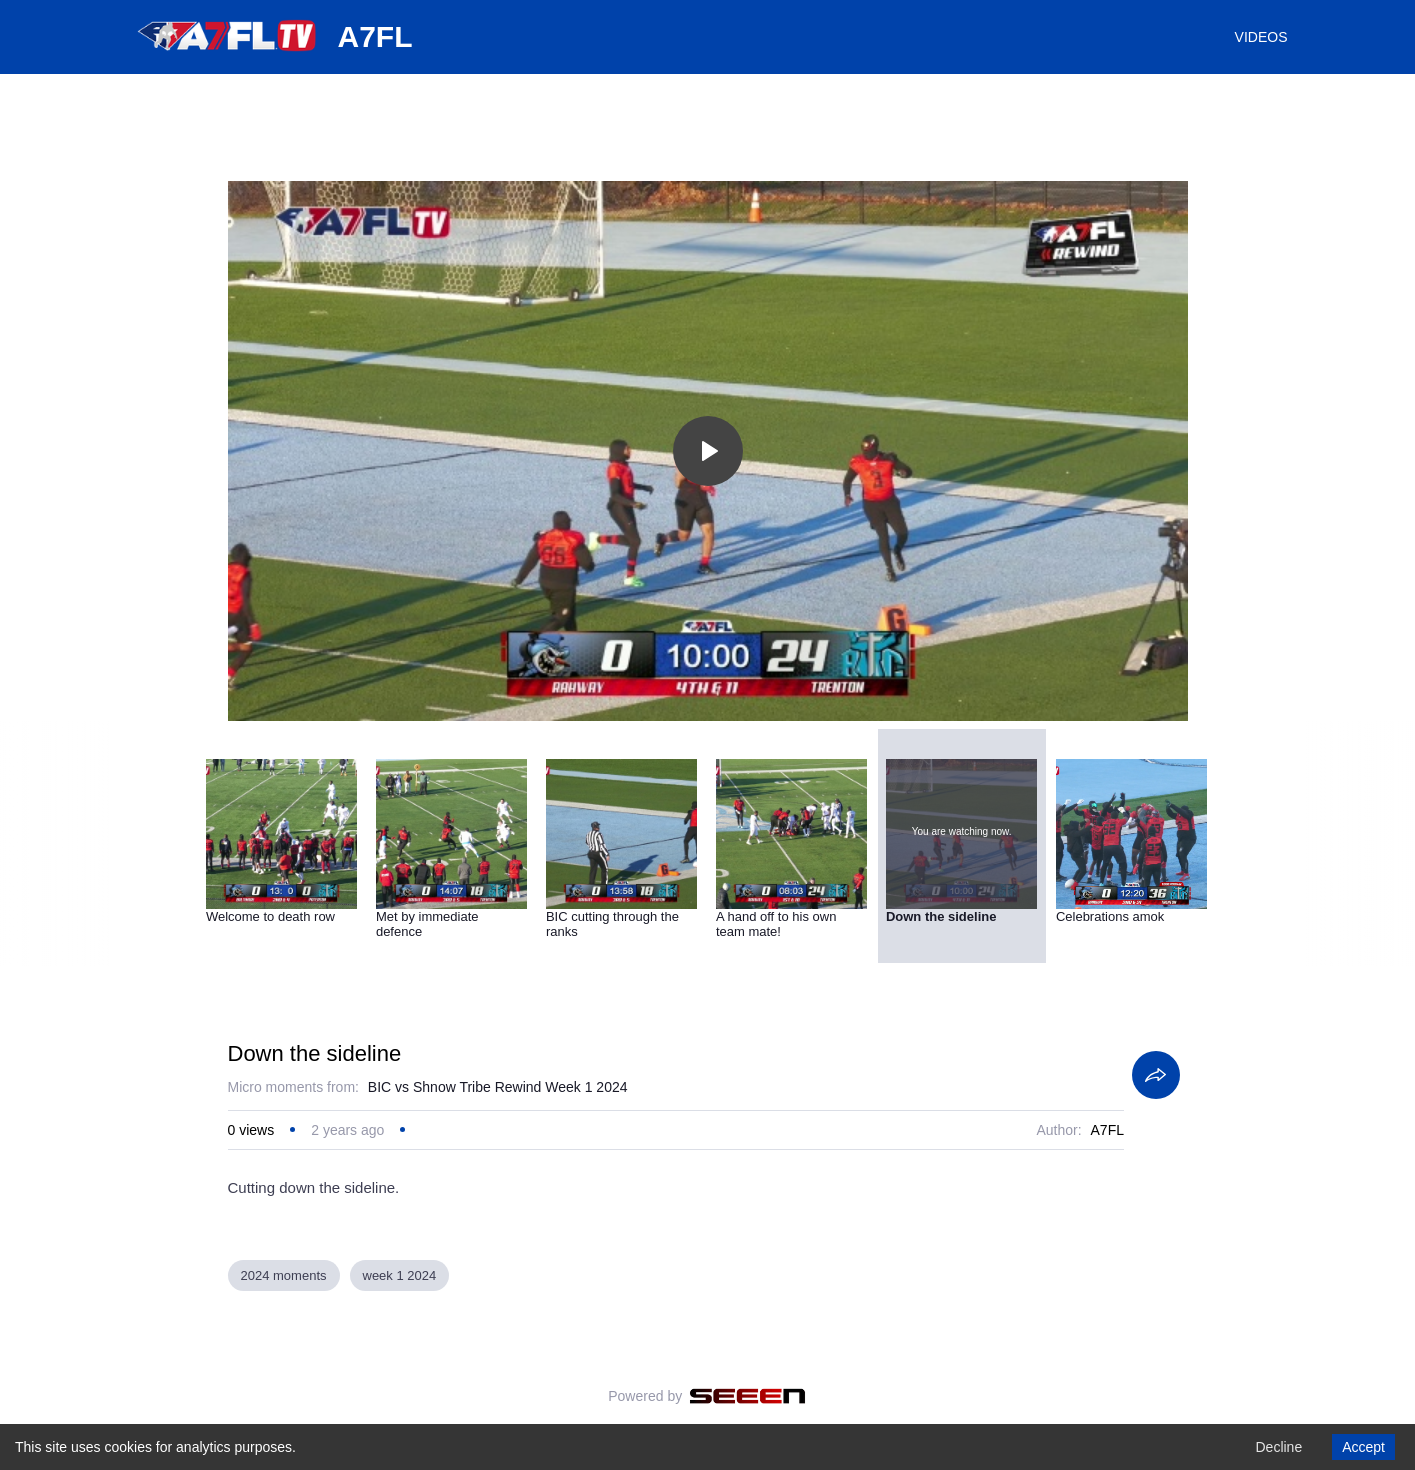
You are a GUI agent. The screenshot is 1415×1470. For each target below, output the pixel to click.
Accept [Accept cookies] (1363, 1447)
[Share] (1156, 1075)
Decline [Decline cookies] (1278, 1447)
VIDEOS (1261, 37)
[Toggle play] (708, 451)
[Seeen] (747, 1396)
